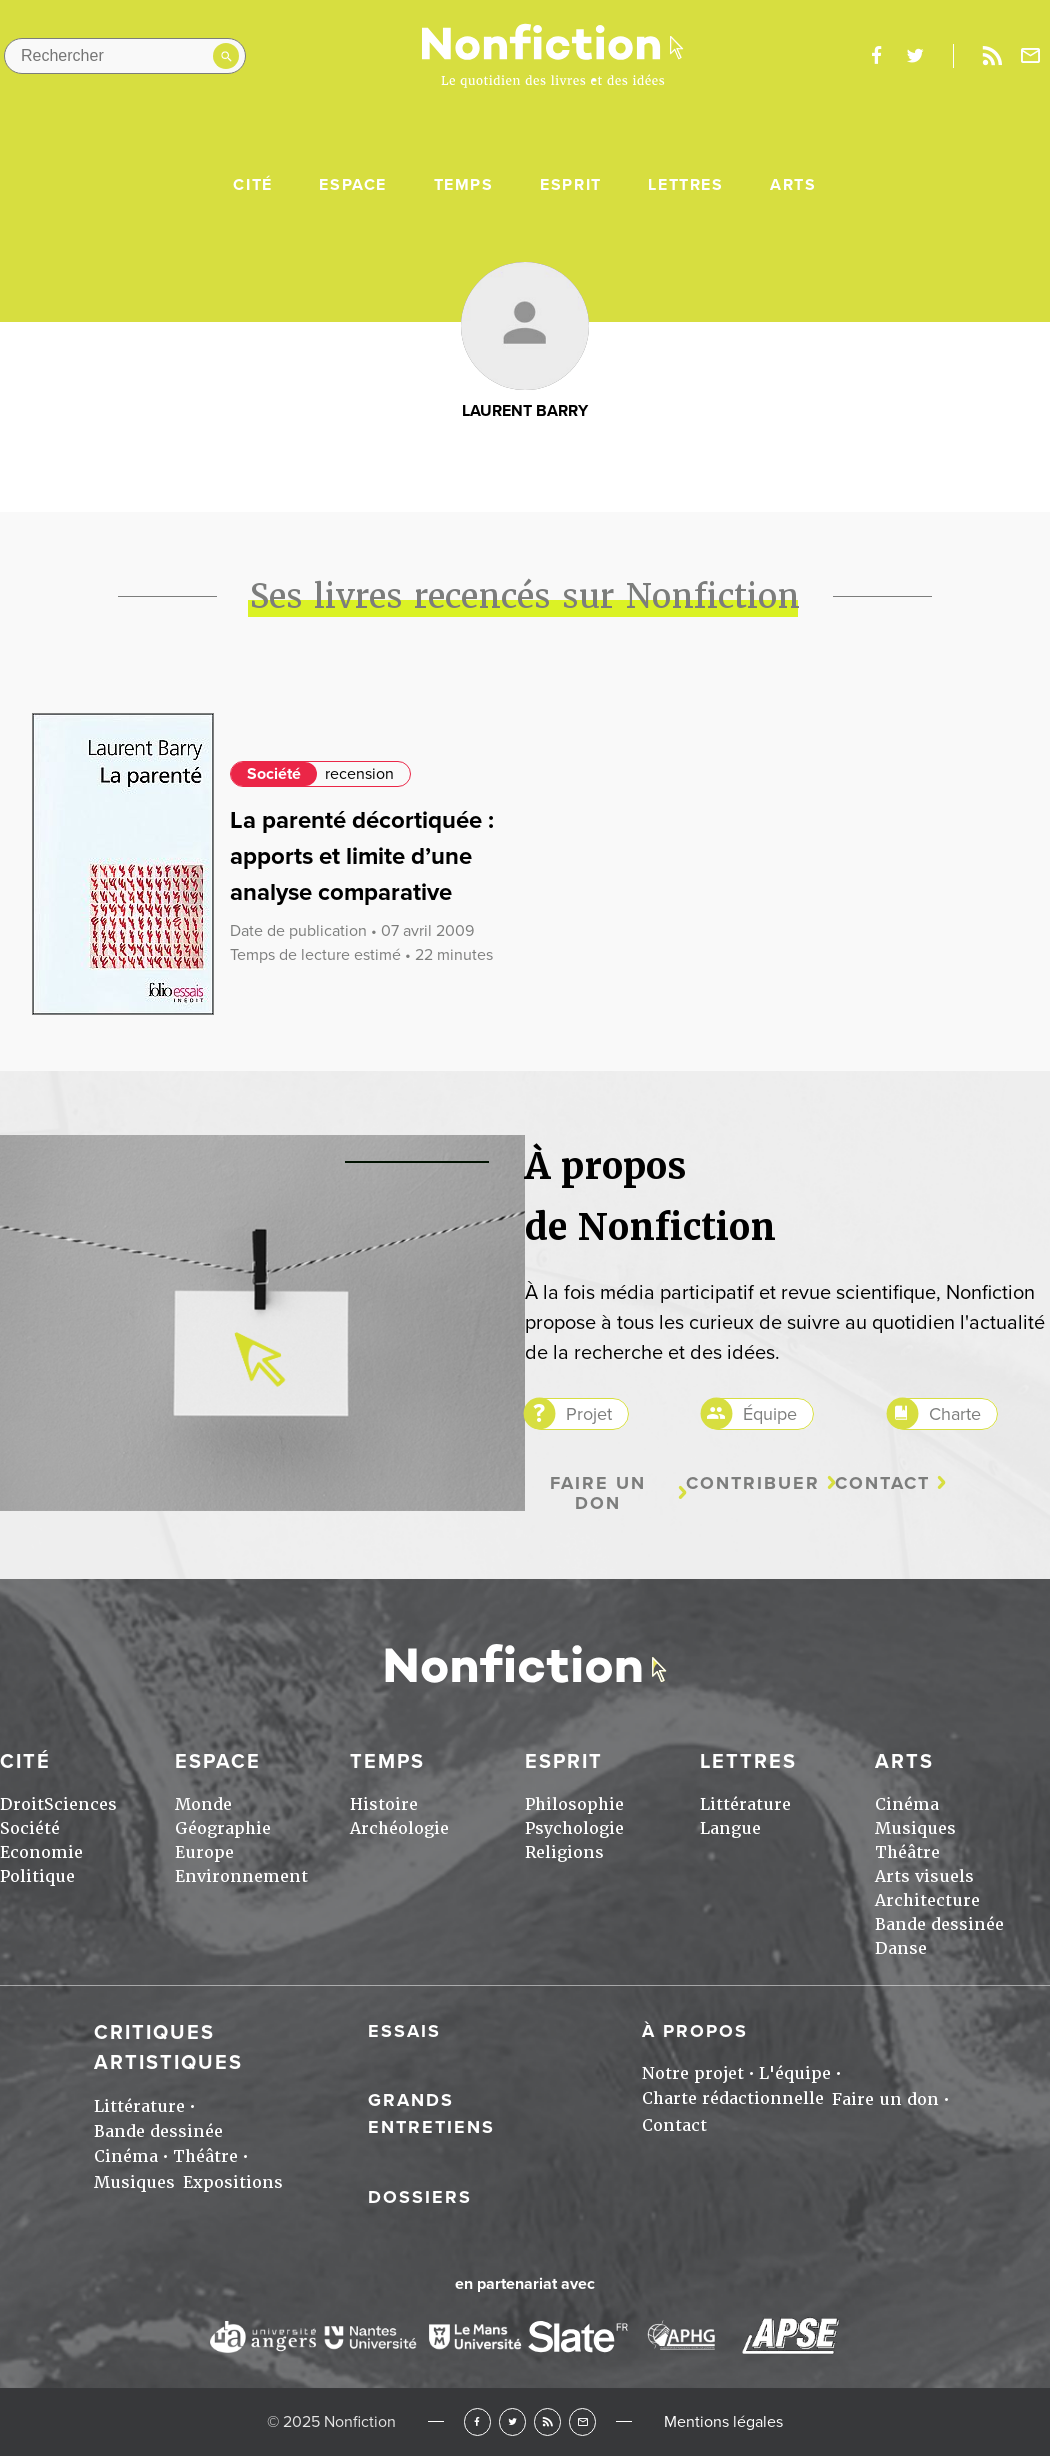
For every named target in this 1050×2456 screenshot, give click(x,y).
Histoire (384, 1804)
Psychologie (574, 1828)
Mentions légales (723, 2422)
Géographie (223, 1828)
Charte (955, 1414)
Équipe (770, 1414)
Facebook (477, 2421)
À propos (695, 2031)
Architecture (927, 1900)
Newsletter (1031, 56)
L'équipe (795, 2073)
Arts (793, 185)
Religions (564, 1852)
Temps (464, 185)
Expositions (233, 2182)
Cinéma (907, 1804)
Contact (882, 1483)
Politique (37, 1876)
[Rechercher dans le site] (125, 56)
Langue (730, 1828)
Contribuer (753, 1483)
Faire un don (598, 1493)
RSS (547, 2421)
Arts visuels (924, 1876)
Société (274, 774)
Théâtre (907, 1852)
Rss (992, 56)
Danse (901, 1948)
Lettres (685, 185)
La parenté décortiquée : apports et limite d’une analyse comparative (362, 856)
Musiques (915, 1828)
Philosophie (574, 1804)
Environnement (241, 1876)
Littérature (745, 1804)
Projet (589, 1414)
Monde (203, 1804)
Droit (22, 1804)
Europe (204, 1852)
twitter (915, 56)
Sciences (80, 1804)
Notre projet (693, 2073)
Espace (353, 185)
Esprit (571, 185)
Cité (252, 185)
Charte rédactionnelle (733, 2098)
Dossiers (420, 2197)
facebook (876, 56)
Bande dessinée (939, 1924)
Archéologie (399, 1828)
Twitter (512, 2421)
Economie (41, 1852)
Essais (404, 2031)
